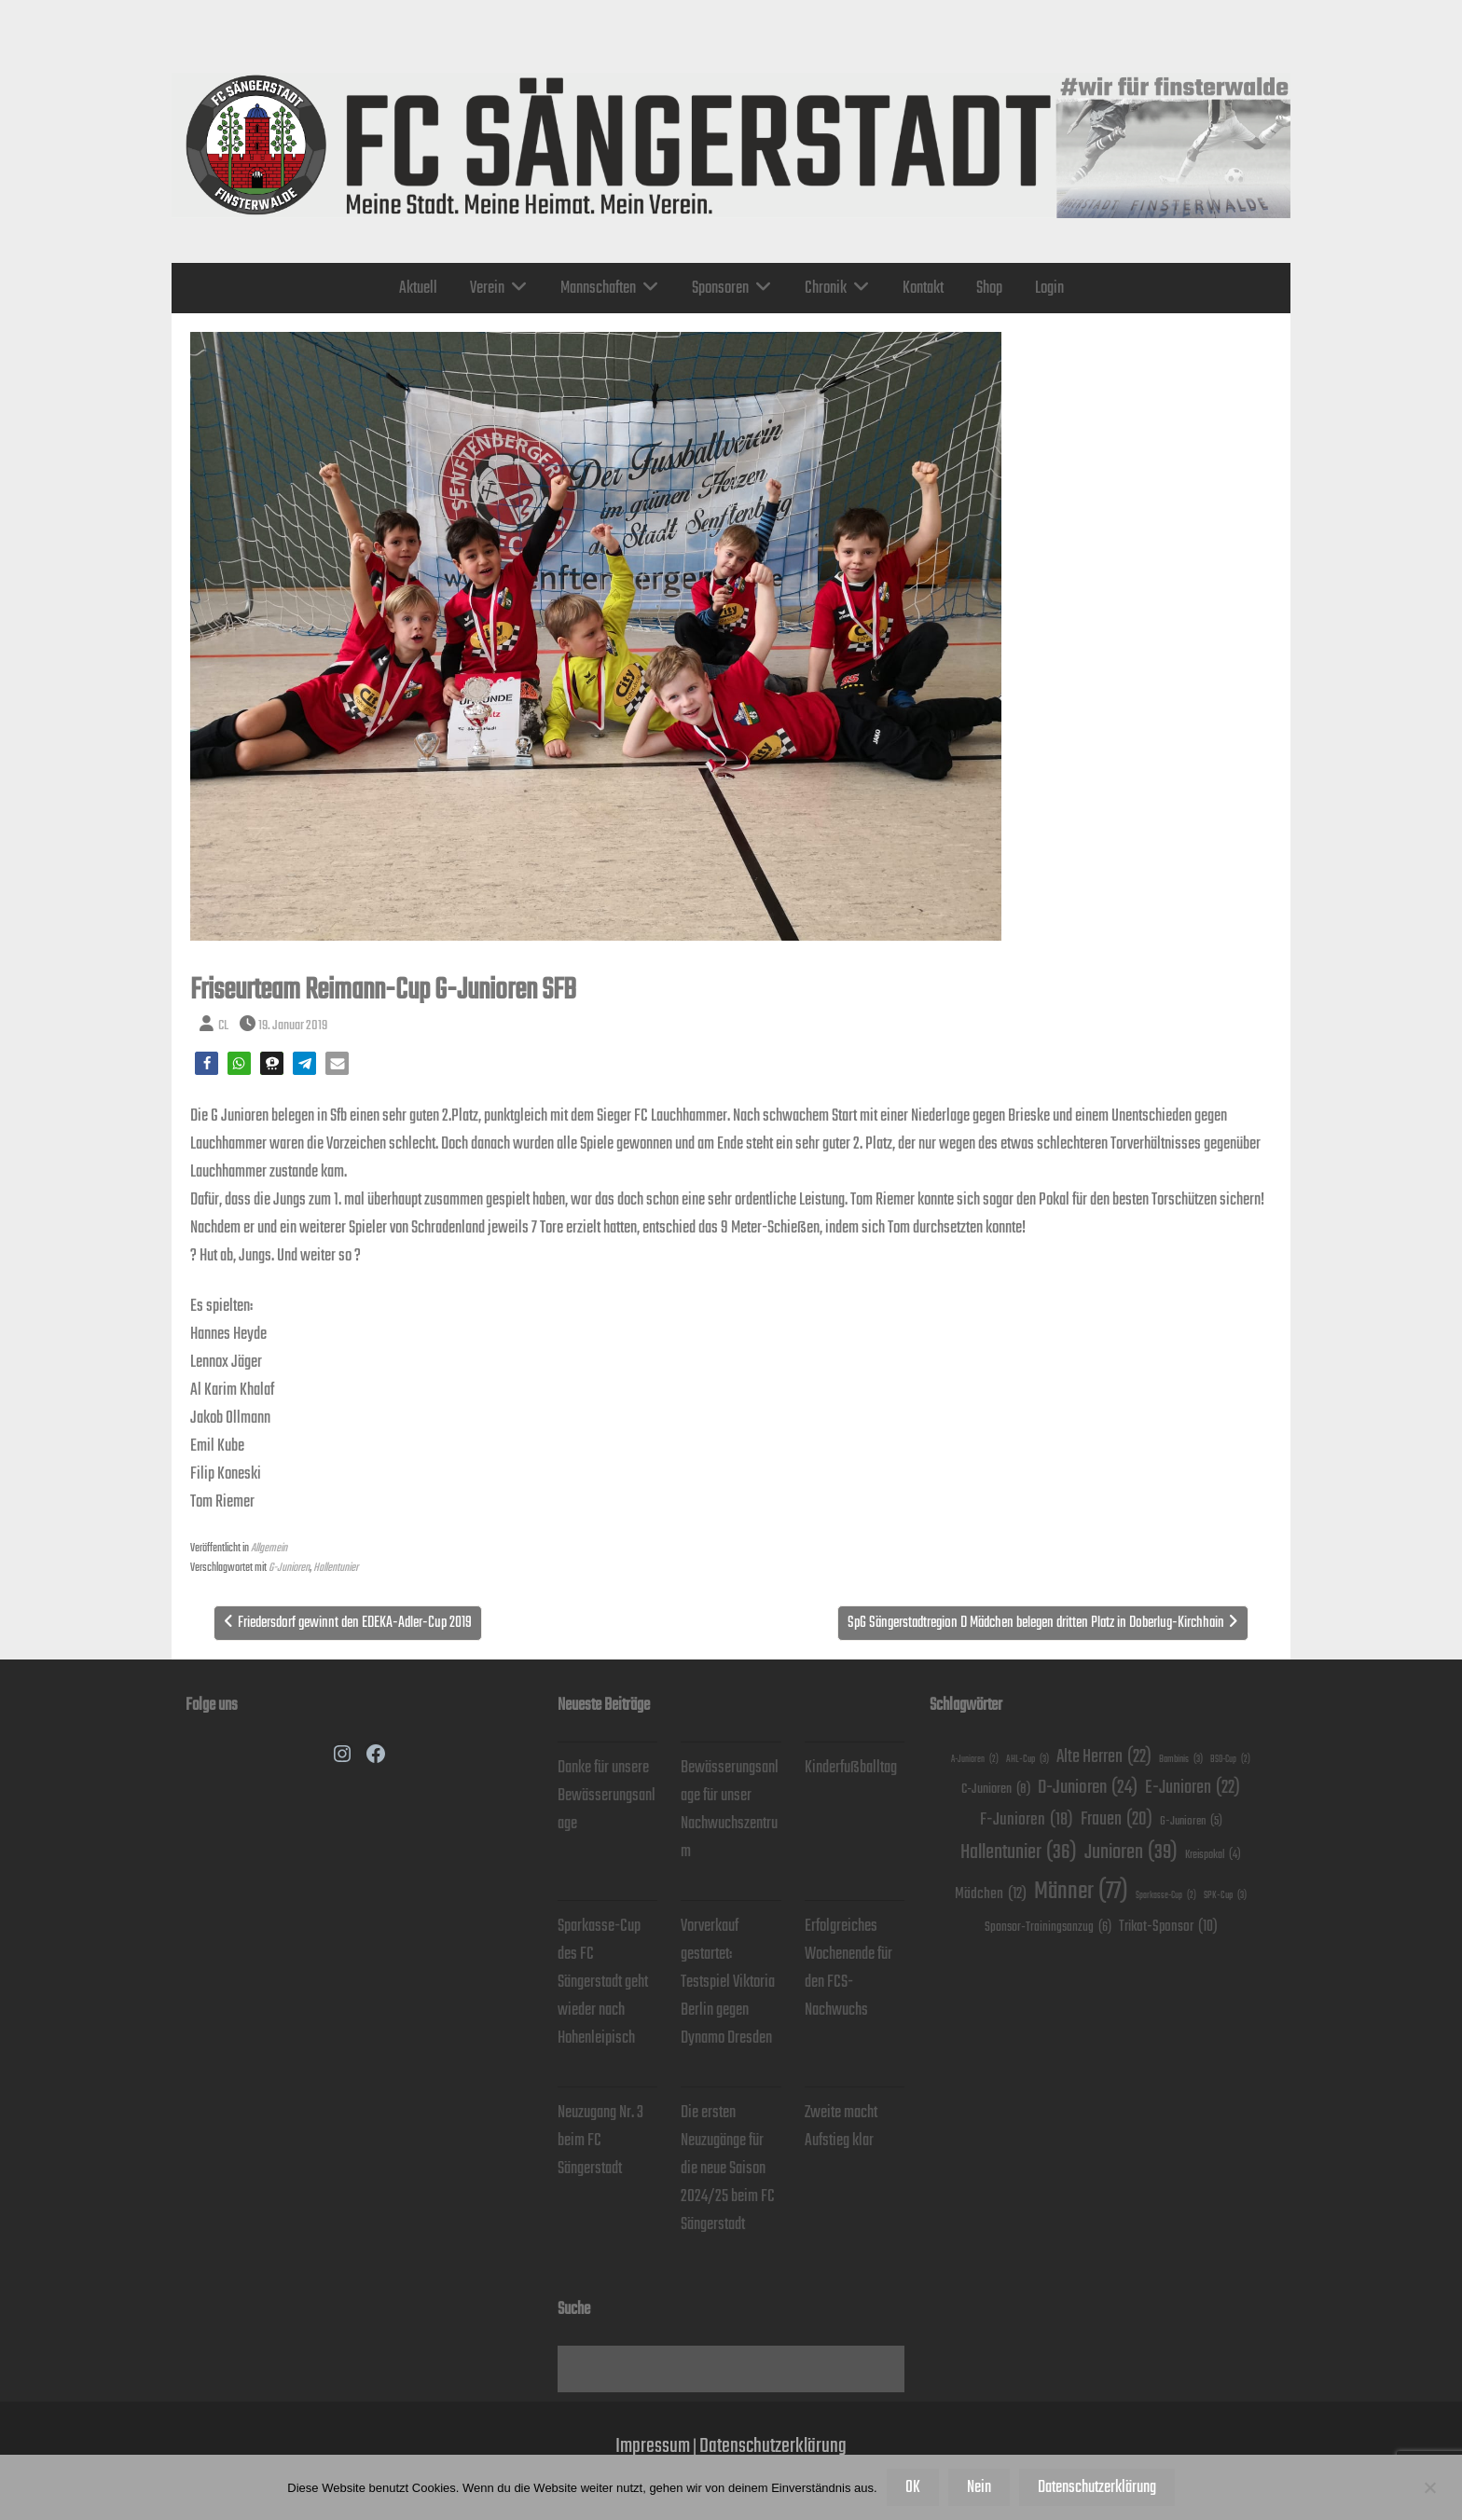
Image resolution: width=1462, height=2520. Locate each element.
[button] (206, 1063)
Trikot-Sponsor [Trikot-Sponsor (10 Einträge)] (1168, 1926)
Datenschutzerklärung (773, 2446)
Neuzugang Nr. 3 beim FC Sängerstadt (600, 2140)
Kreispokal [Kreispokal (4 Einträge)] (1213, 1855)
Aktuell (418, 288)
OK (912, 2487)
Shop (989, 288)
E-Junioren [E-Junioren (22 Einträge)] (1192, 1787)
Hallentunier (335, 1568)
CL (223, 1025)
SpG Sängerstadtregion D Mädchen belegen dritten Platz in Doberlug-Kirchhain (1036, 1623)
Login (1049, 288)
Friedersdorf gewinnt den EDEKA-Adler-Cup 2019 (355, 1623)
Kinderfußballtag (851, 1767)
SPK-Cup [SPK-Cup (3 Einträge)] (1225, 1895)
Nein (979, 2487)
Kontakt (923, 288)
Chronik (826, 288)
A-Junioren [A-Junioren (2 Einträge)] (975, 1760)
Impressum (652, 2446)
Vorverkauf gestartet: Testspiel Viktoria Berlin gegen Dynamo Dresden (728, 1982)
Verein (487, 288)
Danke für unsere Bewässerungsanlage (606, 1795)
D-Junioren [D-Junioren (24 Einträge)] (1088, 1788)
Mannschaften (598, 288)
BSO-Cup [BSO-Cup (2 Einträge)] (1230, 1760)
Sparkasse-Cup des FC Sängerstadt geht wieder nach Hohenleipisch (603, 1982)
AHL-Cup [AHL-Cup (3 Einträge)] (1027, 1759)
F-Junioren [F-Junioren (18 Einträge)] (1026, 1820)
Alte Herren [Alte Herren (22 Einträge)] (1104, 1757)
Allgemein (269, 1548)
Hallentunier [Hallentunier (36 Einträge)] (1018, 1852)
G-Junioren (289, 1568)
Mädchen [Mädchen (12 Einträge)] (991, 1894)
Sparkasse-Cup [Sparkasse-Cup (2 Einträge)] (1166, 1896)
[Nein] (1429, 2487)
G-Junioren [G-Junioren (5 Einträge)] (1191, 1821)
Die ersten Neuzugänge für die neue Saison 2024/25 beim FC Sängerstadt (728, 2168)
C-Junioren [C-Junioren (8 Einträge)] (995, 1788)
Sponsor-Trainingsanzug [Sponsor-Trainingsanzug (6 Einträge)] (1048, 1927)
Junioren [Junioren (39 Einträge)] (1131, 1852)
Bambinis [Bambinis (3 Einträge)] (1181, 1759)
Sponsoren (720, 288)
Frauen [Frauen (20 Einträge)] (1116, 1820)
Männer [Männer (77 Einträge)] (1081, 1891)
